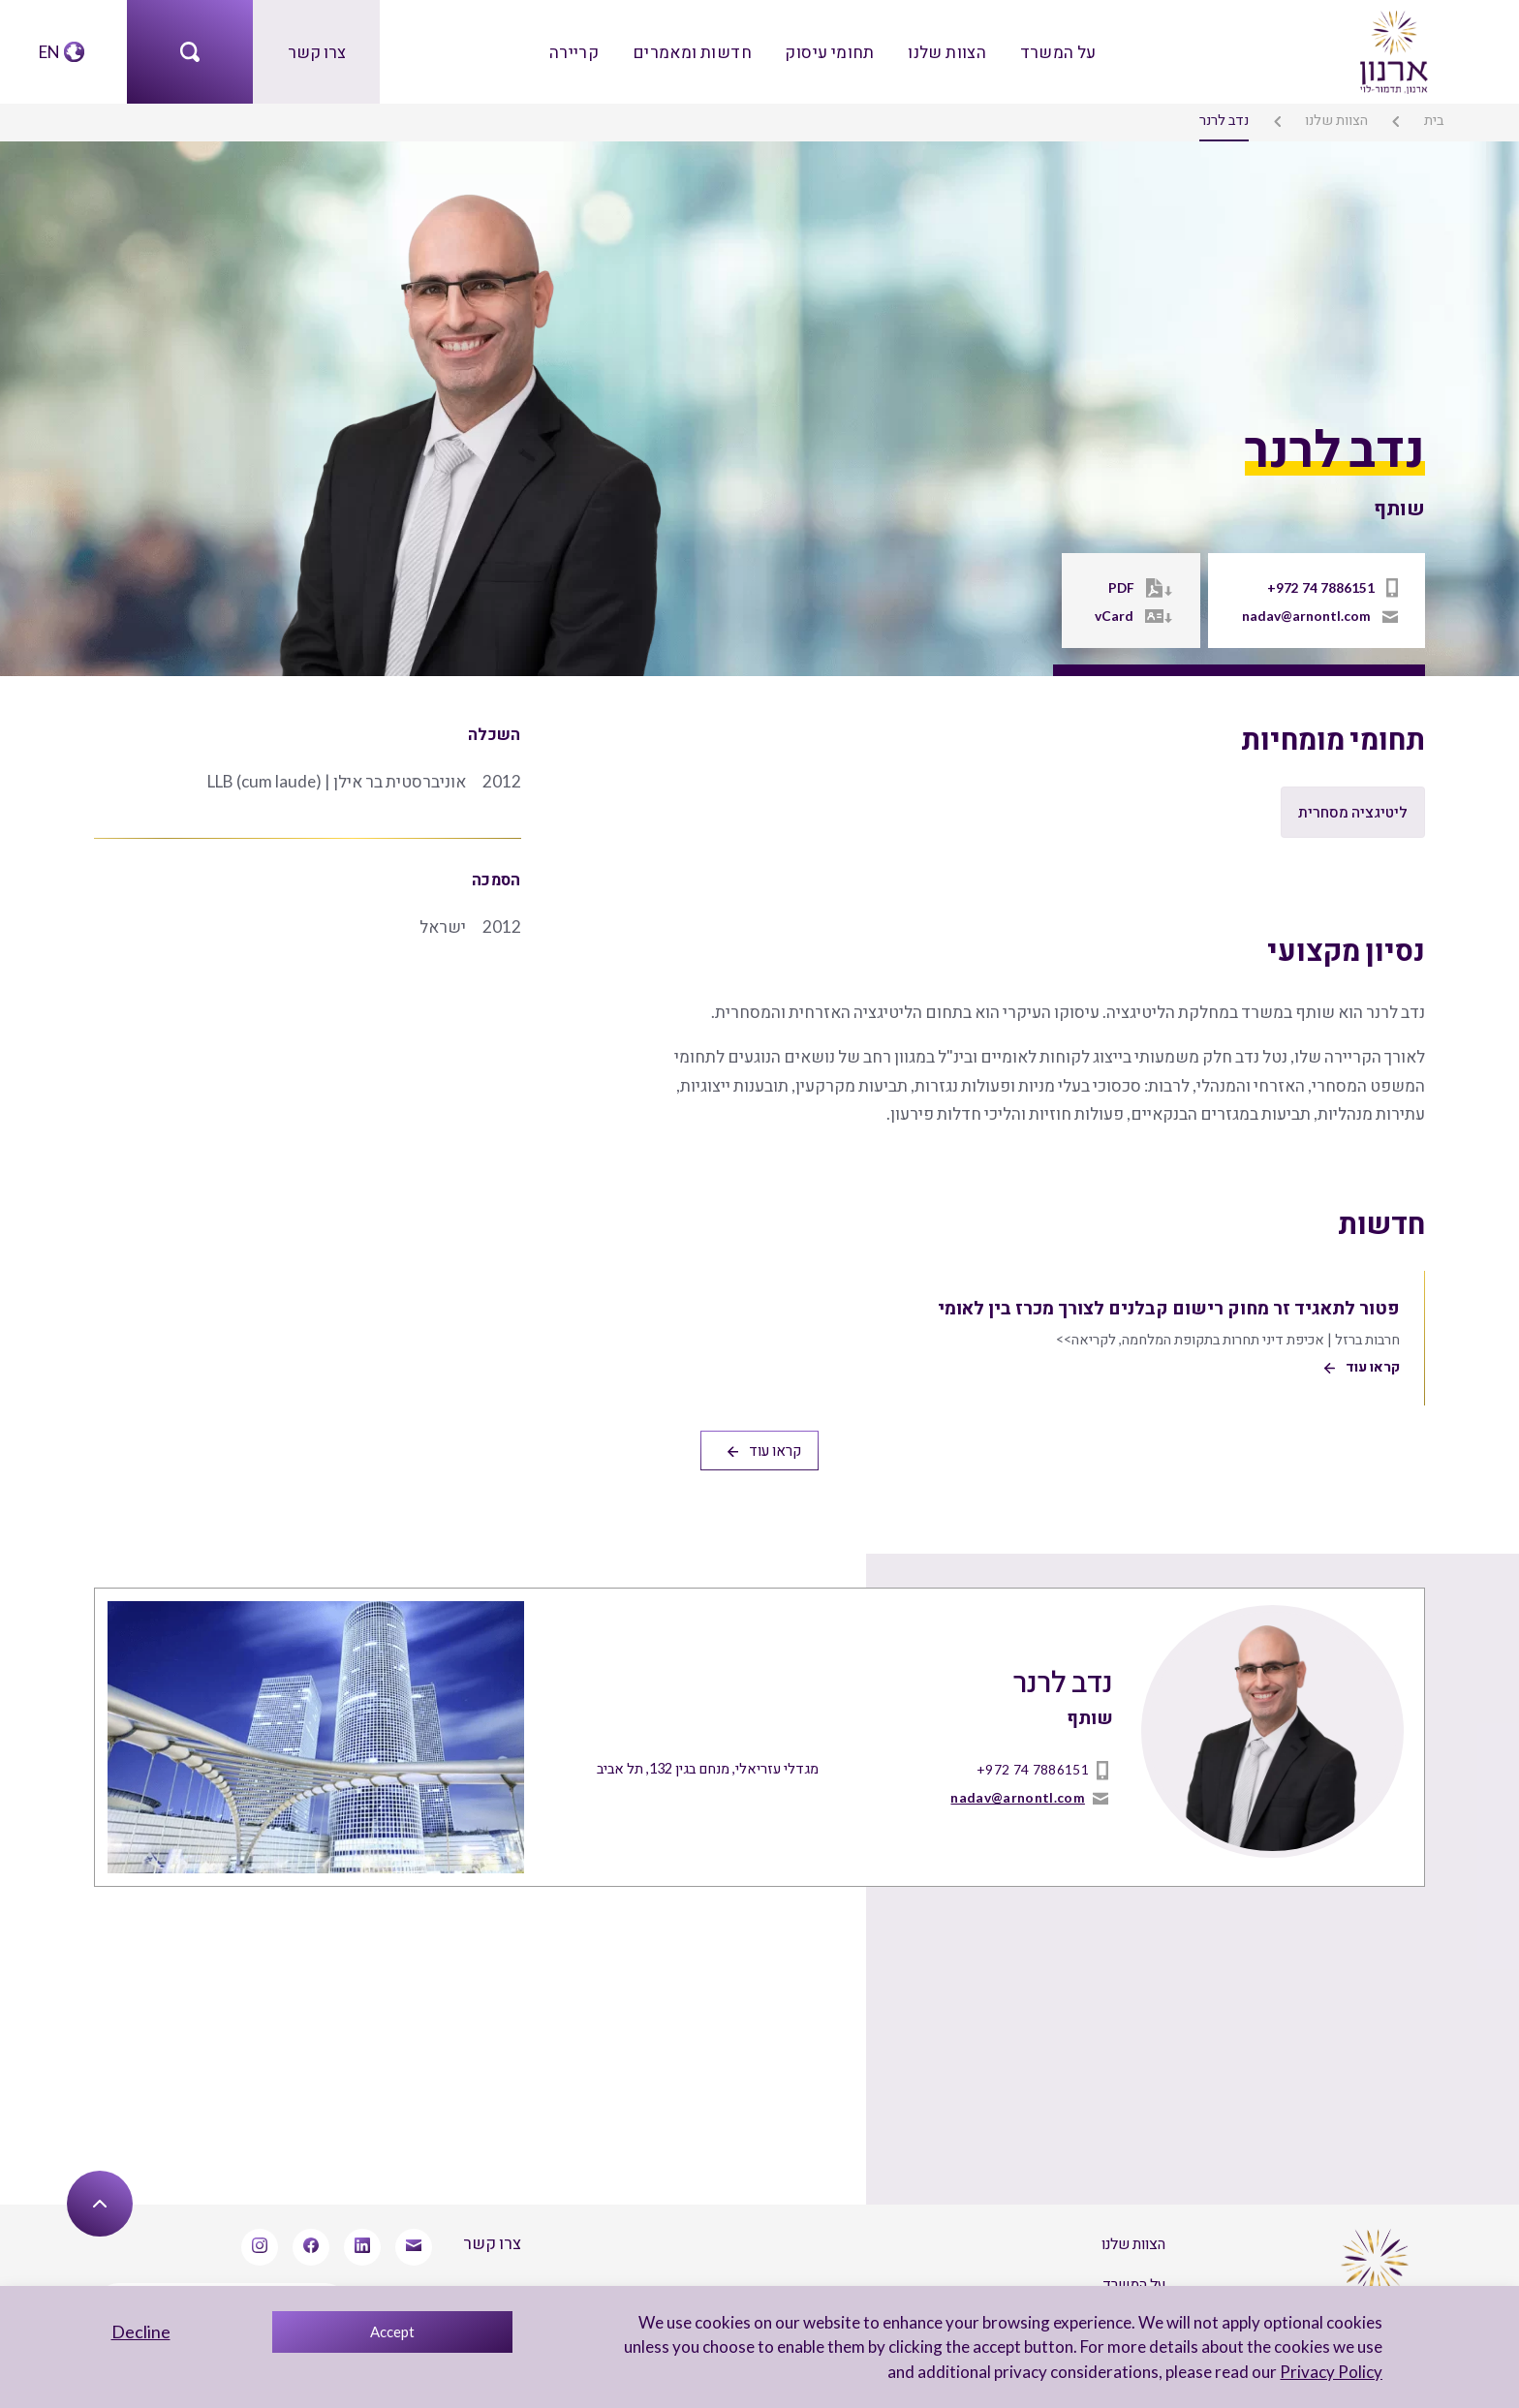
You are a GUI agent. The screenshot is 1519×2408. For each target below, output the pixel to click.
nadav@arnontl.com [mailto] (1308, 615)
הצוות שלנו (944, 51)
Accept (392, 2331)
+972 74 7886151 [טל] (1321, 587)
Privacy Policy (1333, 2372)
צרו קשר (316, 51)
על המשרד (1054, 51)
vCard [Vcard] (1119, 615)
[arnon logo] (1392, 49)
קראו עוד (764, 1441)
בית (1434, 118)
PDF (1126, 587)
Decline (140, 2331)
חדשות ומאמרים (694, 51)
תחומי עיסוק (829, 51)
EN (49, 51)
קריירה (578, 51)
